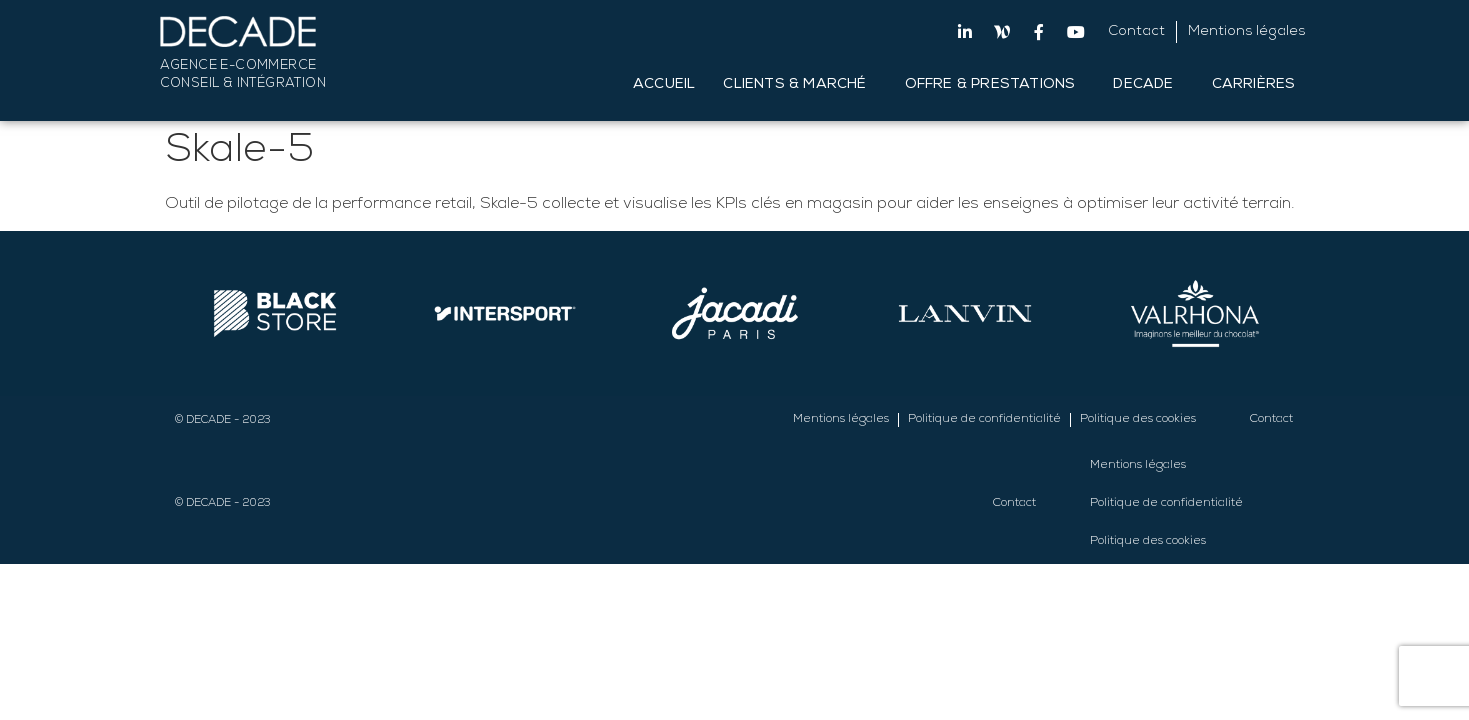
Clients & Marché (799, 85)
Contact (1136, 32)
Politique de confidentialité (984, 420)
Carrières (1259, 85)
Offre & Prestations (995, 85)
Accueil (664, 85)
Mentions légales (1246, 32)
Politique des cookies (1138, 420)
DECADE (1148, 85)
